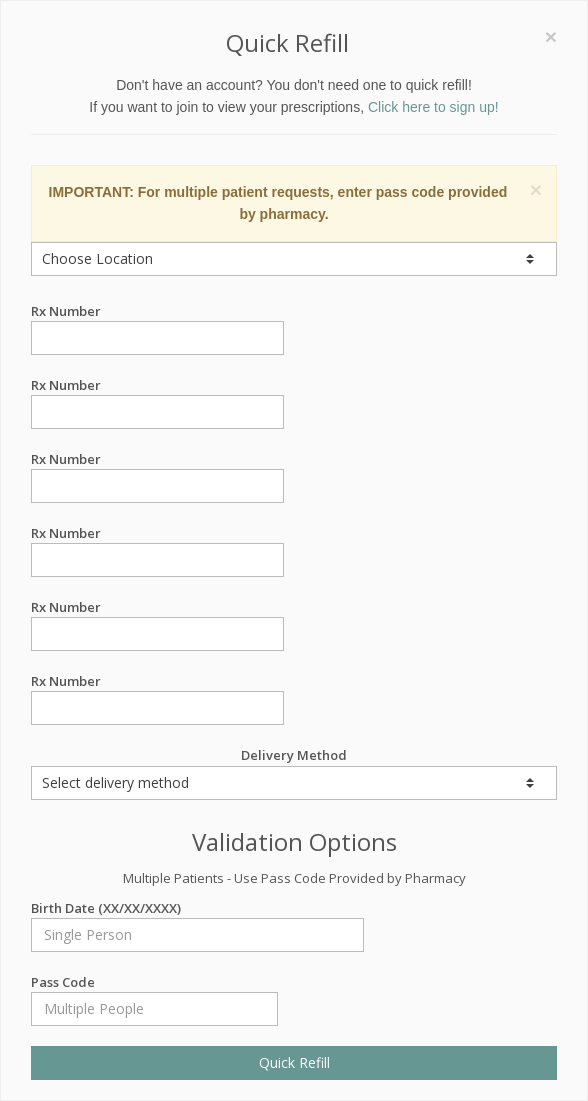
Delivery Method (294, 772)
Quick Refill (294, 1062)
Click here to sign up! (433, 107)
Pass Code (154, 982)
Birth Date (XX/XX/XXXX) (197, 908)
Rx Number (157, 311)
